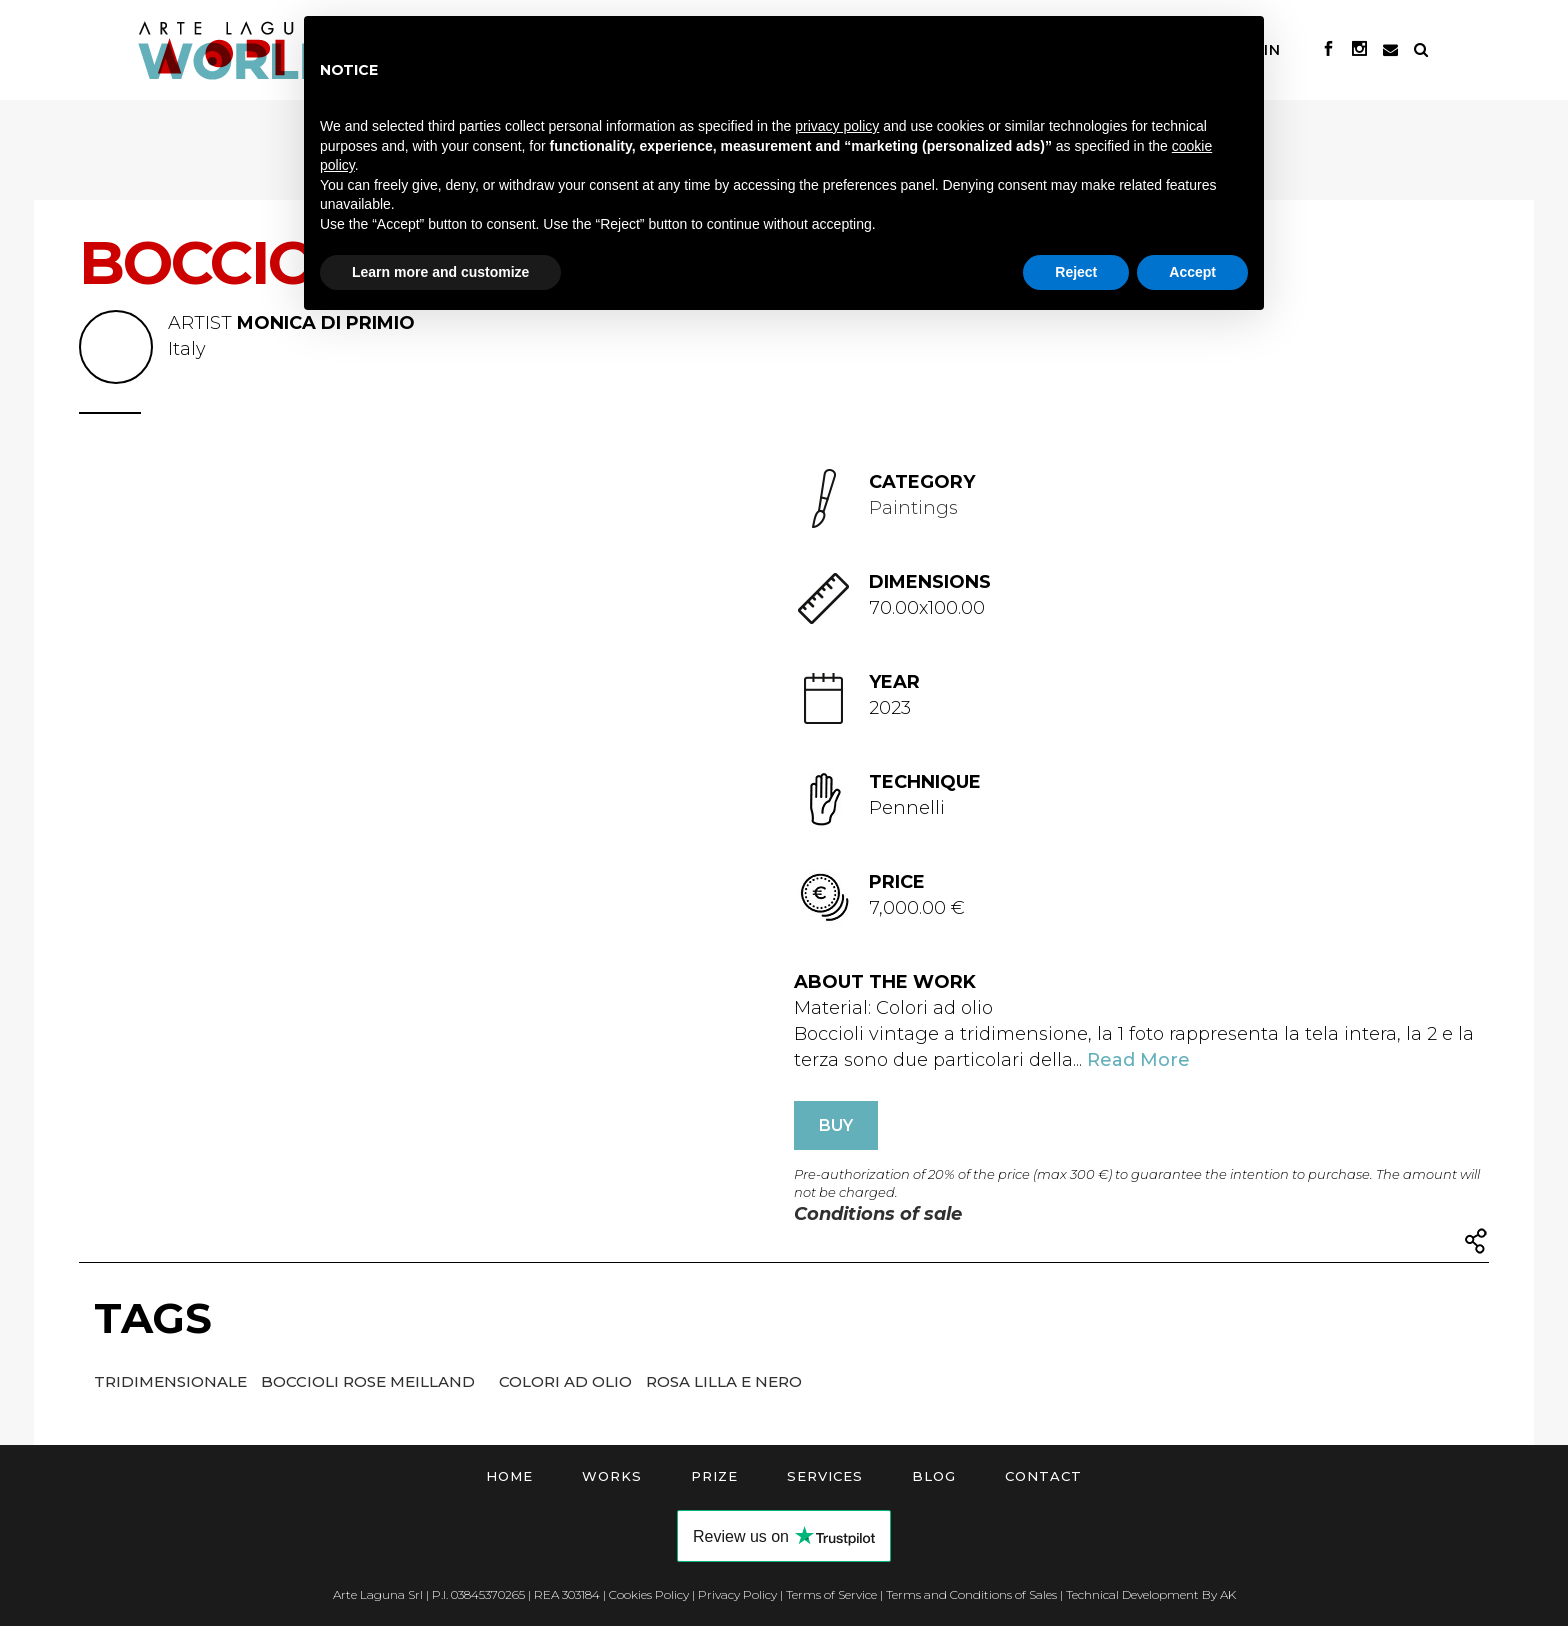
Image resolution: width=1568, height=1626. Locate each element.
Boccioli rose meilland (370, 1381)
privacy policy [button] (837, 126)
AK (1228, 1594)
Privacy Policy (737, 1594)
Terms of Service (831, 1594)
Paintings (913, 508)
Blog (934, 1476)
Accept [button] (1192, 272)
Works (612, 1476)
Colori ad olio (567, 1381)
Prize (714, 1476)
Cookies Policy (649, 1594)
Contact (1043, 1476)
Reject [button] (1076, 272)
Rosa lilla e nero (724, 1381)
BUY (836, 1125)
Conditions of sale (878, 1214)
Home (509, 1476)
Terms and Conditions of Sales (971, 1594)
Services (825, 1476)
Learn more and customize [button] (440, 272)
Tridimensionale (172, 1381)
